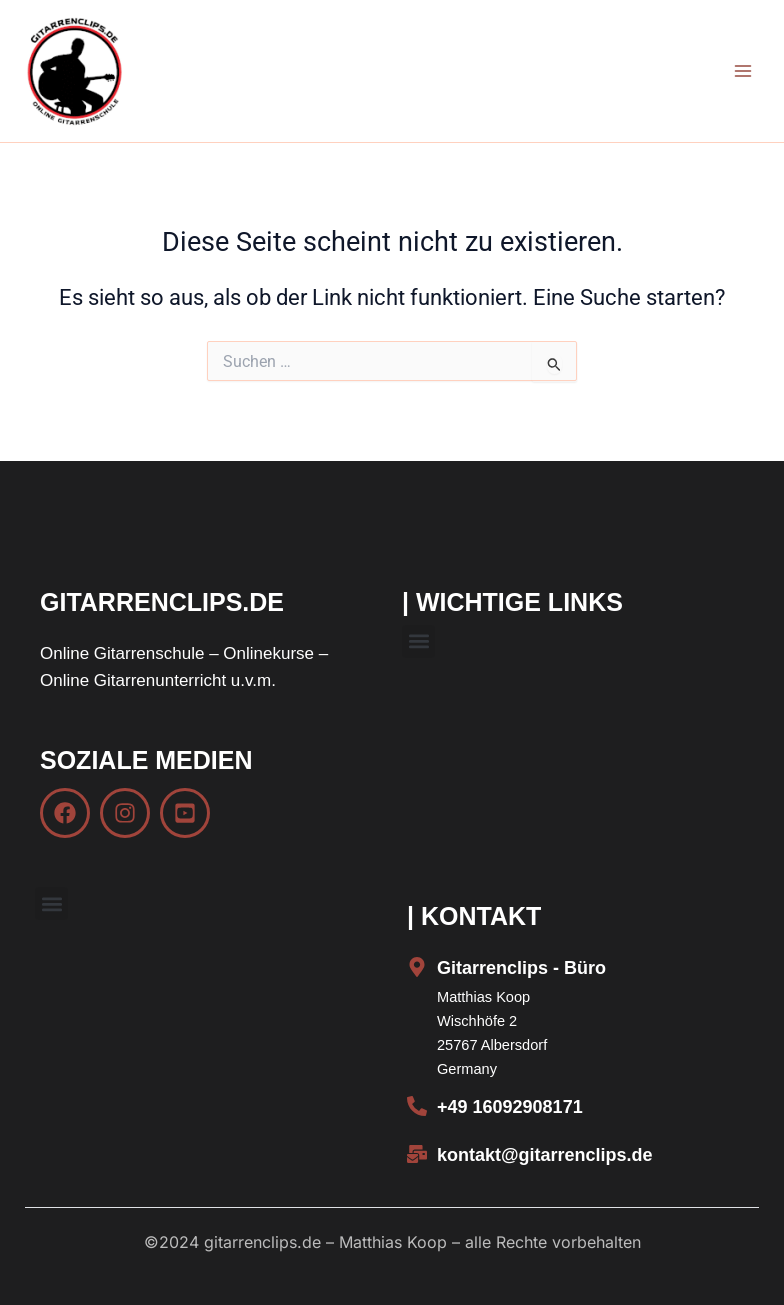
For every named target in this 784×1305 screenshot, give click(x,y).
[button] (418, 641)
